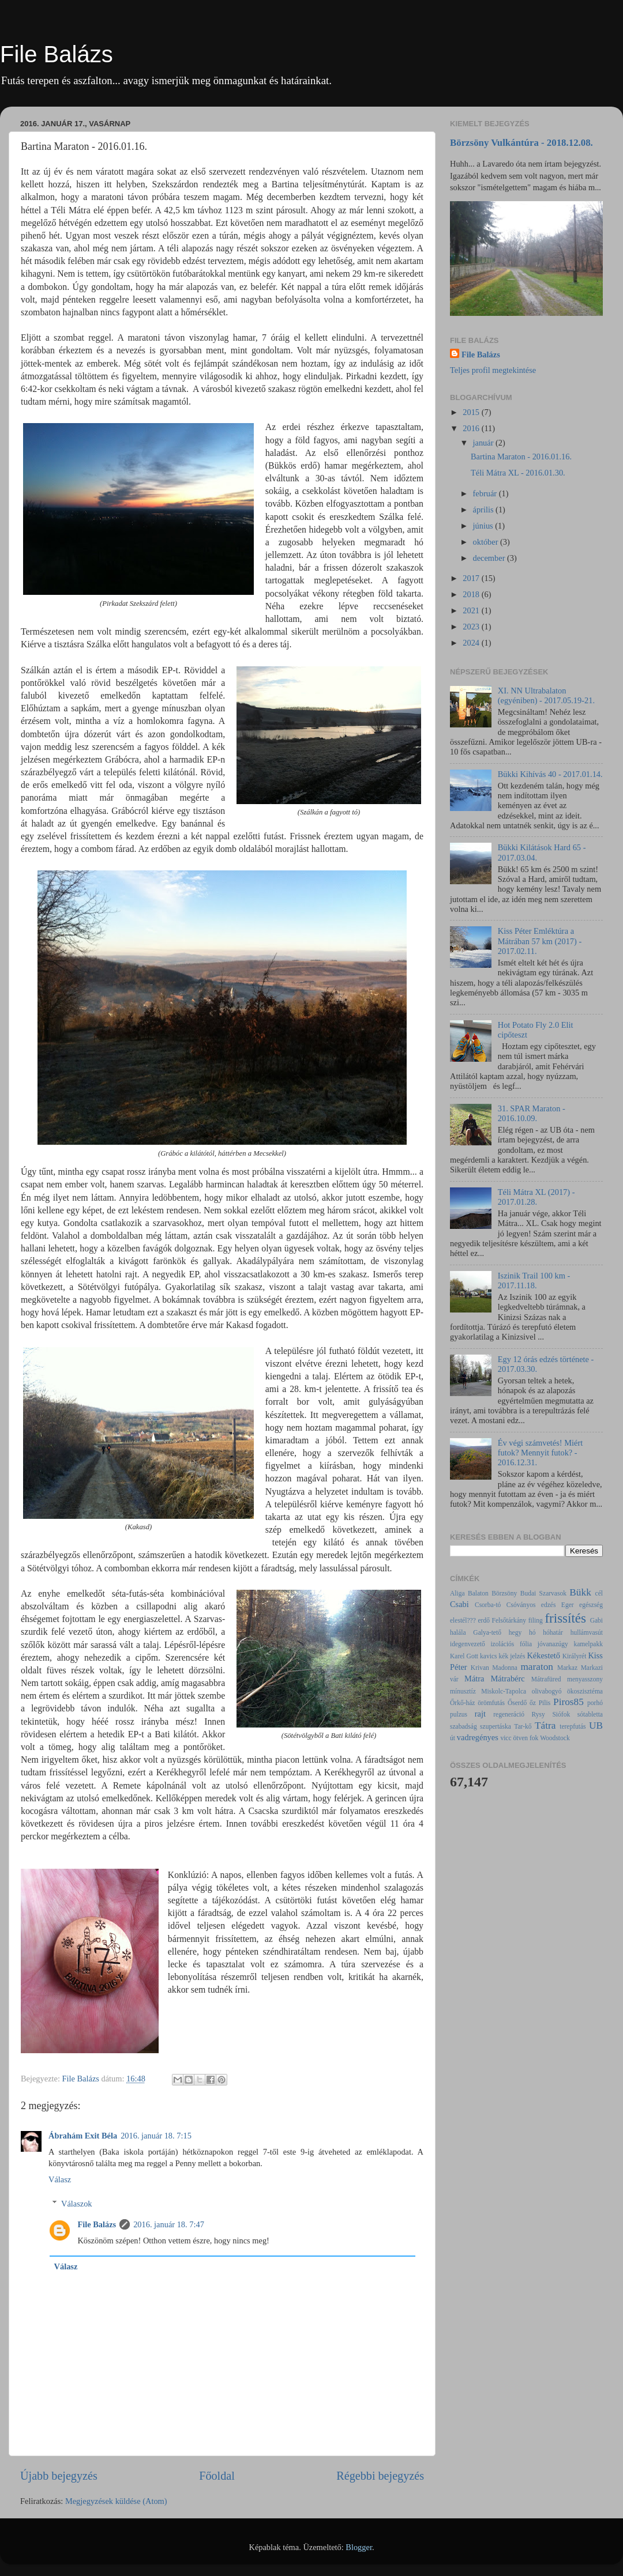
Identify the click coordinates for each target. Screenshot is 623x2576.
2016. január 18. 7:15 (156, 2135)
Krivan (480, 1667)
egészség (591, 1604)
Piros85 (568, 1701)
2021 (472, 610)
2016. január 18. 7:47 (168, 2224)
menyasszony (585, 1679)
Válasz (59, 2179)
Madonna (504, 1667)
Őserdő (517, 1702)
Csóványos (521, 1604)
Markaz (567, 1667)
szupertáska (495, 1726)
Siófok (561, 1714)
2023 (472, 626)
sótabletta (590, 1714)
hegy (515, 1632)
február (486, 493)
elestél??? (463, 1620)
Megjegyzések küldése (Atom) (116, 2501)
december (490, 558)
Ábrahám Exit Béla (82, 2135)
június (484, 525)
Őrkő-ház (462, 1702)
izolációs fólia (511, 1643)
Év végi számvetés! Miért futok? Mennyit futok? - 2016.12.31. (540, 1453)
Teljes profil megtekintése (493, 370)
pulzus (458, 1714)
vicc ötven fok (519, 1737)
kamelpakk (588, 1643)
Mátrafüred (546, 1679)
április (484, 509)
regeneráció (508, 1714)
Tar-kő (522, 1726)
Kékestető (543, 1655)
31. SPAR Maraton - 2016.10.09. (531, 1113)
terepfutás (573, 1726)
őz (533, 1702)
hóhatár (553, 1632)
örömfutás (491, 1702)
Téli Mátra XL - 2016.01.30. (518, 472)
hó (532, 1632)
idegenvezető (467, 1643)
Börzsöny (504, 1593)
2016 (472, 428)
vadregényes (477, 1737)
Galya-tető (487, 1632)
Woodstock (555, 1737)
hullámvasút (587, 1632)
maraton (536, 1666)
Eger (567, 1604)
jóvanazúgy (553, 1643)
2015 (472, 412)
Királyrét (574, 1656)
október (487, 541)
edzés (548, 1604)
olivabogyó (547, 1691)
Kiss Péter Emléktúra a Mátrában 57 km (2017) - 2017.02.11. (539, 941)
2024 (472, 642)
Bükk (580, 1592)
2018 (472, 594)
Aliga (457, 1593)
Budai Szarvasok (543, 1593)
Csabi (459, 1604)
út (452, 1737)
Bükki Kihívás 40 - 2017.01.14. (550, 774)
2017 (472, 578)
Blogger (359, 2547)
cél (599, 1593)
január (484, 442)
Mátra (474, 1678)
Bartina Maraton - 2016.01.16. (521, 456)
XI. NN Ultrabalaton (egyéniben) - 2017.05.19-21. (546, 695)
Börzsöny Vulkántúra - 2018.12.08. (521, 142)
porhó (595, 1702)
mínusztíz (463, 1691)
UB (596, 1725)
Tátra (545, 1725)
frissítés (565, 1618)
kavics (488, 1656)
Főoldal (217, 2475)
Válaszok (76, 2203)
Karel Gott (464, 1656)
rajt (480, 1713)
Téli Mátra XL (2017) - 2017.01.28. (536, 1196)
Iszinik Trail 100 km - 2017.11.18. (534, 1280)
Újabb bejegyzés (58, 2475)
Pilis (544, 1702)
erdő (483, 1620)
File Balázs (56, 54)
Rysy (538, 1714)
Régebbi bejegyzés (380, 2475)
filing (535, 1620)
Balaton (478, 1593)
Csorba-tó (488, 1604)
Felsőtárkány (509, 1620)
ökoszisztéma (585, 1691)
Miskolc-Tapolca (503, 1691)
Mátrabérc (508, 1678)
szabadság (463, 1726)
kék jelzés (512, 1656)
